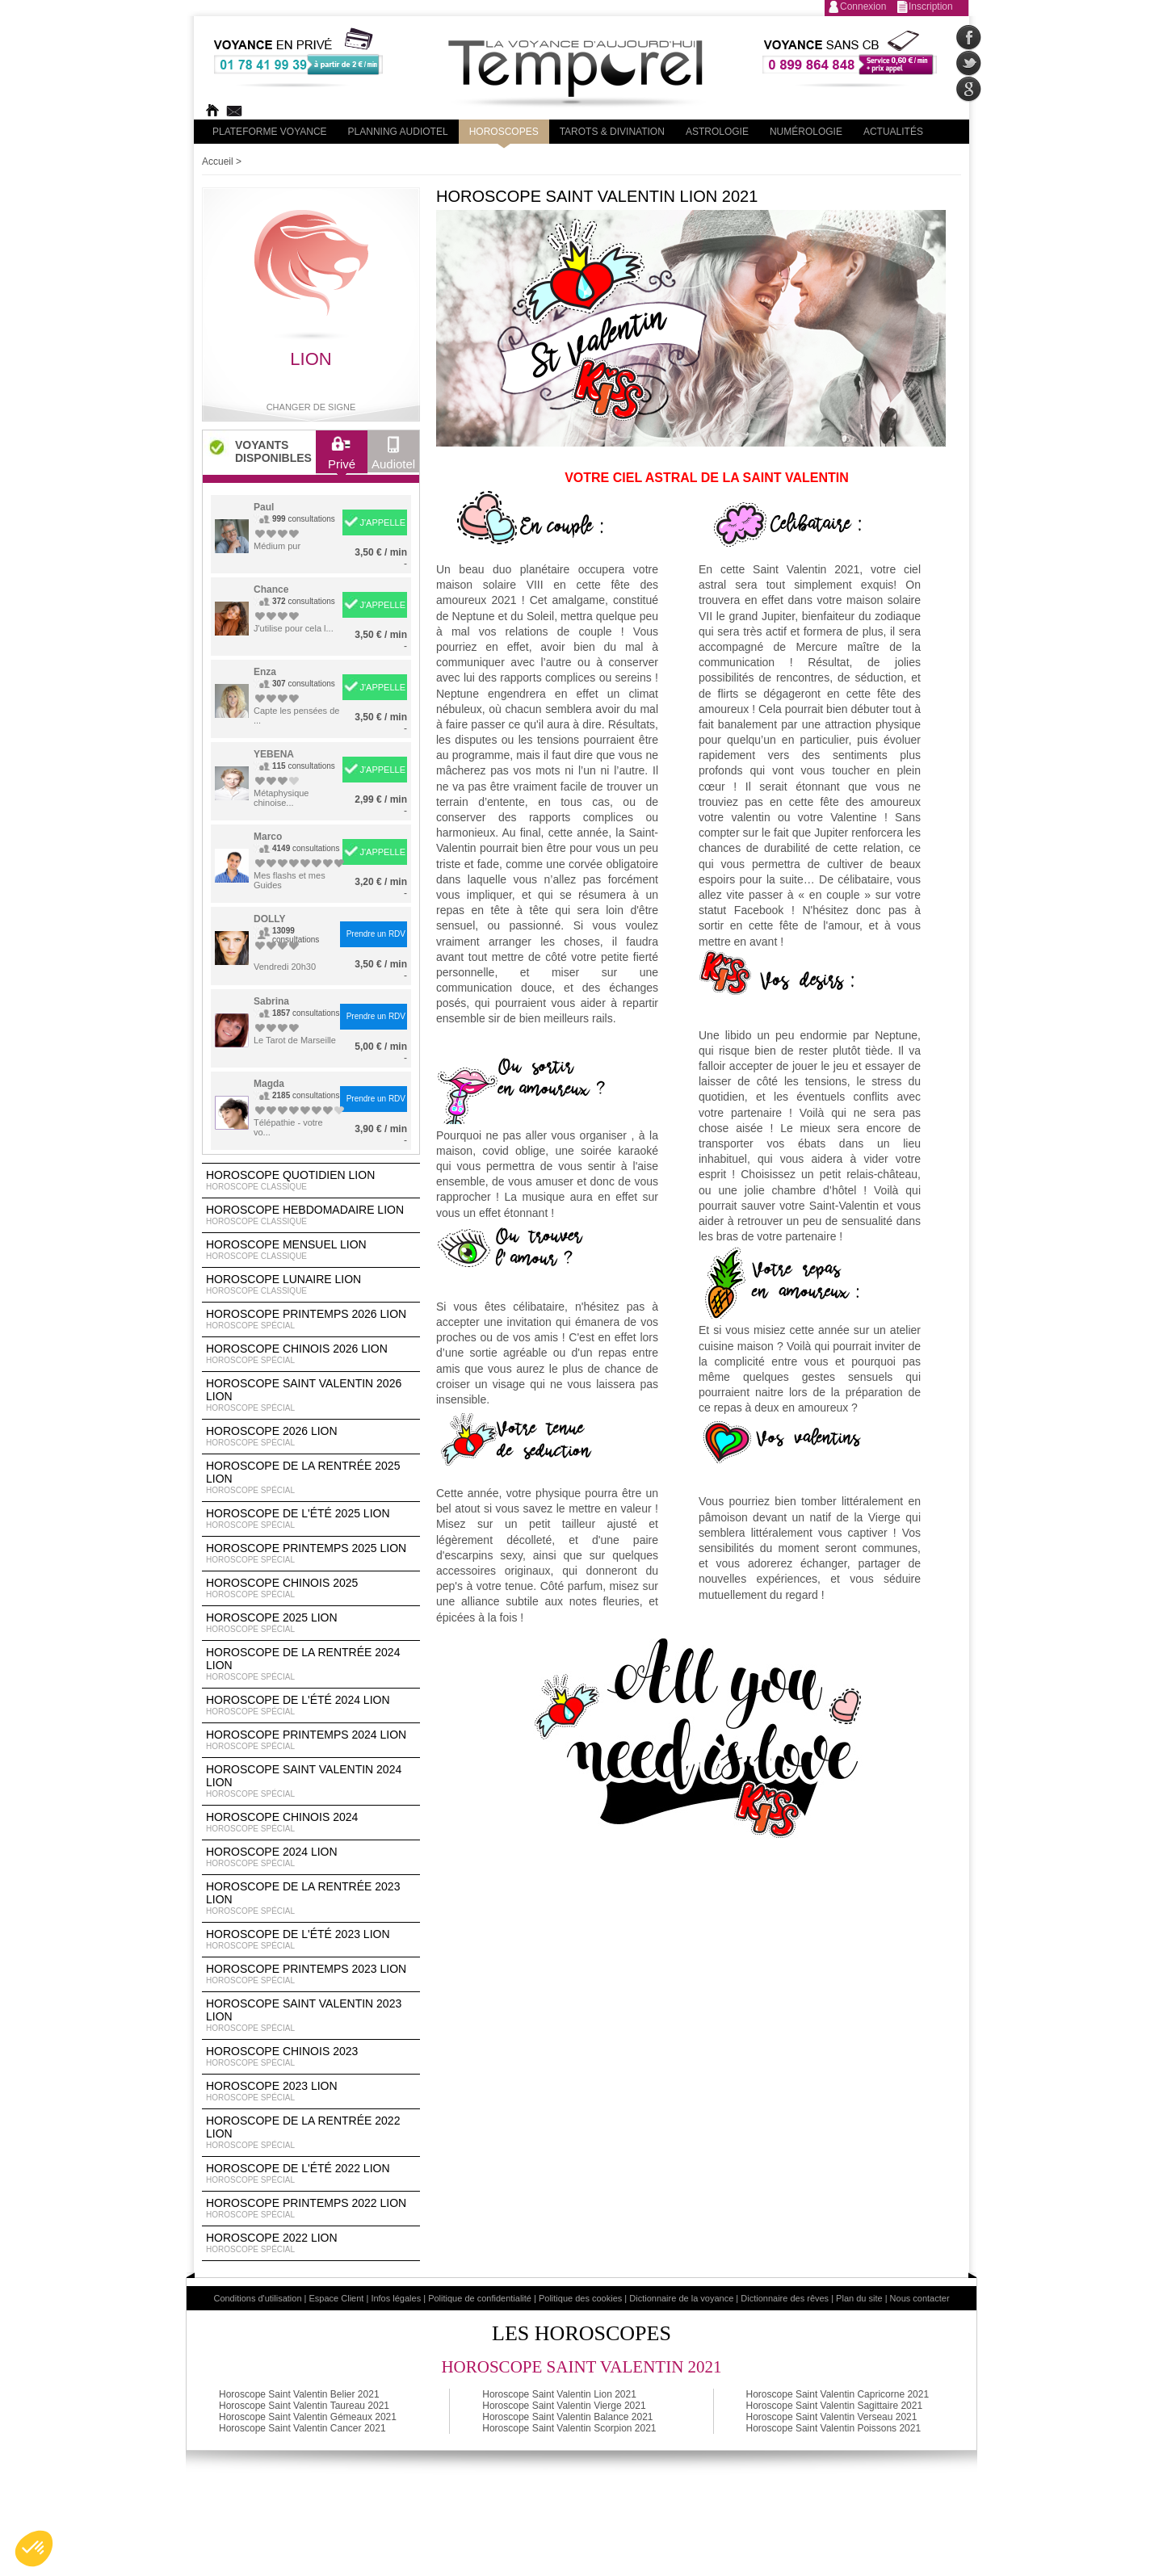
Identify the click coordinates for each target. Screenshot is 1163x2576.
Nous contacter (920, 2298)
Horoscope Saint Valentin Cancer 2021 (302, 2428)
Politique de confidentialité (479, 2298)
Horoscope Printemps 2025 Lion (311, 1554)
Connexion (863, 6)
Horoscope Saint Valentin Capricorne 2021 (838, 2394)
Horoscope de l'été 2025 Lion (311, 1519)
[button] (34, 2548)
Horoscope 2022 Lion (311, 2243)
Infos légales (396, 2298)
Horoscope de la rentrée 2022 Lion (311, 2132)
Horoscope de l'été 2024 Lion (311, 1705)
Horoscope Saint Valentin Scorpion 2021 (569, 2428)
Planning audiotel (398, 131)
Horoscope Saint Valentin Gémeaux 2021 (308, 2417)
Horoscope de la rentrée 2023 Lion (311, 1898)
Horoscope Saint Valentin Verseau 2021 (831, 2417)
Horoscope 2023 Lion (311, 2091)
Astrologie (717, 131)
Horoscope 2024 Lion (311, 1857)
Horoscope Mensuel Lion (311, 1250)
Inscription (931, 6)
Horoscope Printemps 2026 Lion (311, 1319)
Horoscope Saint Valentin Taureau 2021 (304, 2405)
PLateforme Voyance (269, 131)
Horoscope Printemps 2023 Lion (311, 1974)
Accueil (217, 161)
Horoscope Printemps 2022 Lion (311, 2208)
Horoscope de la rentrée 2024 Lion (311, 1664)
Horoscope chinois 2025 (311, 1588)
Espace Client (336, 2298)
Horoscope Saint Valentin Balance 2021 (567, 2417)
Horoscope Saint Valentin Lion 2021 (559, 2394)
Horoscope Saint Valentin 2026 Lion (311, 1395)
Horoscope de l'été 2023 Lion (311, 1940)
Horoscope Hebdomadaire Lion (311, 1215)
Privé (341, 457)
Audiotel (393, 457)
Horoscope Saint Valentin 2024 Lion (311, 1781)
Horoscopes (504, 131)
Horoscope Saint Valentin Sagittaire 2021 (834, 2405)
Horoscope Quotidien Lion (311, 1180)
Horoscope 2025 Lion (311, 1623)
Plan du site (859, 2298)
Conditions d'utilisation (257, 2298)
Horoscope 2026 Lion (311, 1436)
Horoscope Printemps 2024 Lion (311, 1740)
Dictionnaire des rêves (785, 2298)
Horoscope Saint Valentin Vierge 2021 (563, 2405)
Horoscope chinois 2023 (311, 2057)
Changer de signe (311, 407)
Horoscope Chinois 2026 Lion (311, 1354)
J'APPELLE (382, 522)
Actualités (893, 131)
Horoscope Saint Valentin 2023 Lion (311, 2015)
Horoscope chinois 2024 (311, 1822)
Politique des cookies (580, 2298)
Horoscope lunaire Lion (311, 1285)
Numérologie (806, 131)
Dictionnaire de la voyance (681, 2298)
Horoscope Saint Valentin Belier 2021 (299, 2394)
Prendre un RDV (375, 933)
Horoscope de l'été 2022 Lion (311, 2174)
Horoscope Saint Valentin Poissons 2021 (834, 2428)
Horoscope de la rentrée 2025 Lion (311, 1477)
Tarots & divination (612, 131)
